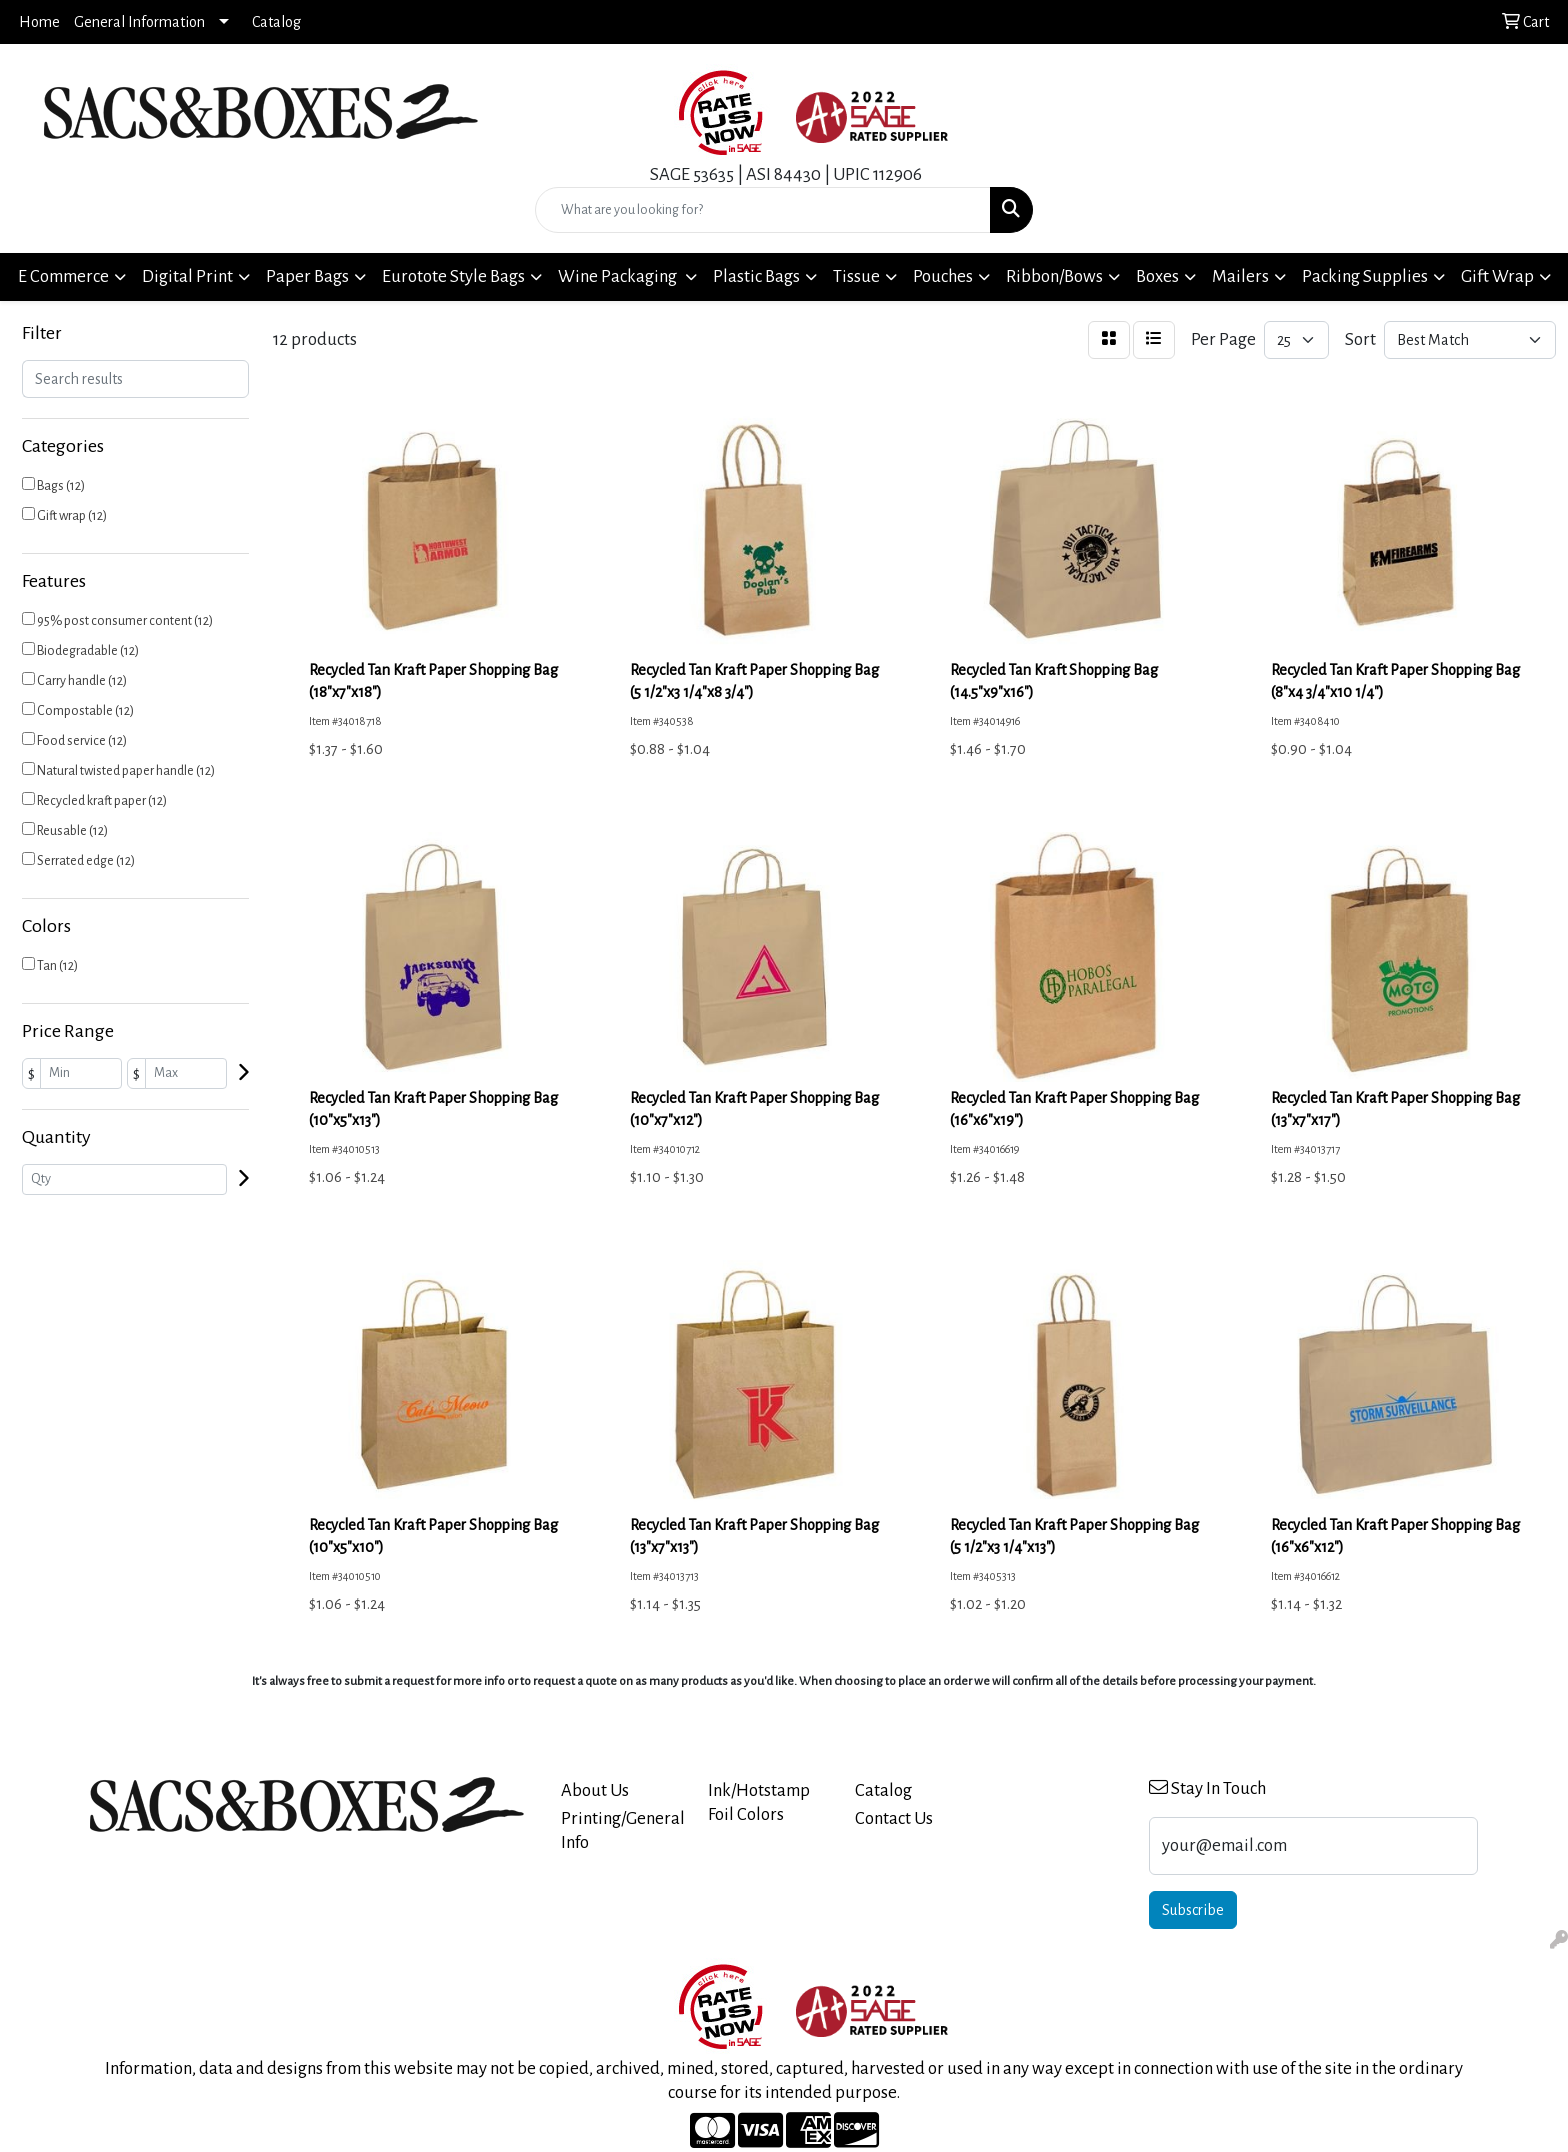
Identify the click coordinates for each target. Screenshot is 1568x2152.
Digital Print (187, 276)
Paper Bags (307, 276)
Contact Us (894, 1818)
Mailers (1240, 276)
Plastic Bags (756, 276)
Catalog (276, 22)
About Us (595, 1790)
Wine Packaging (619, 276)
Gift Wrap (1497, 276)
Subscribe (1193, 1910)
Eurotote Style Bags (453, 276)
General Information (139, 22)
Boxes (1157, 276)
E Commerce (63, 276)
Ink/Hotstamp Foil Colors (759, 1802)
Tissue (856, 276)
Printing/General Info (622, 1830)
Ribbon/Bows (1054, 276)
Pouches (943, 276)
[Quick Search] (763, 210)
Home (39, 22)
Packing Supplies (1365, 276)
